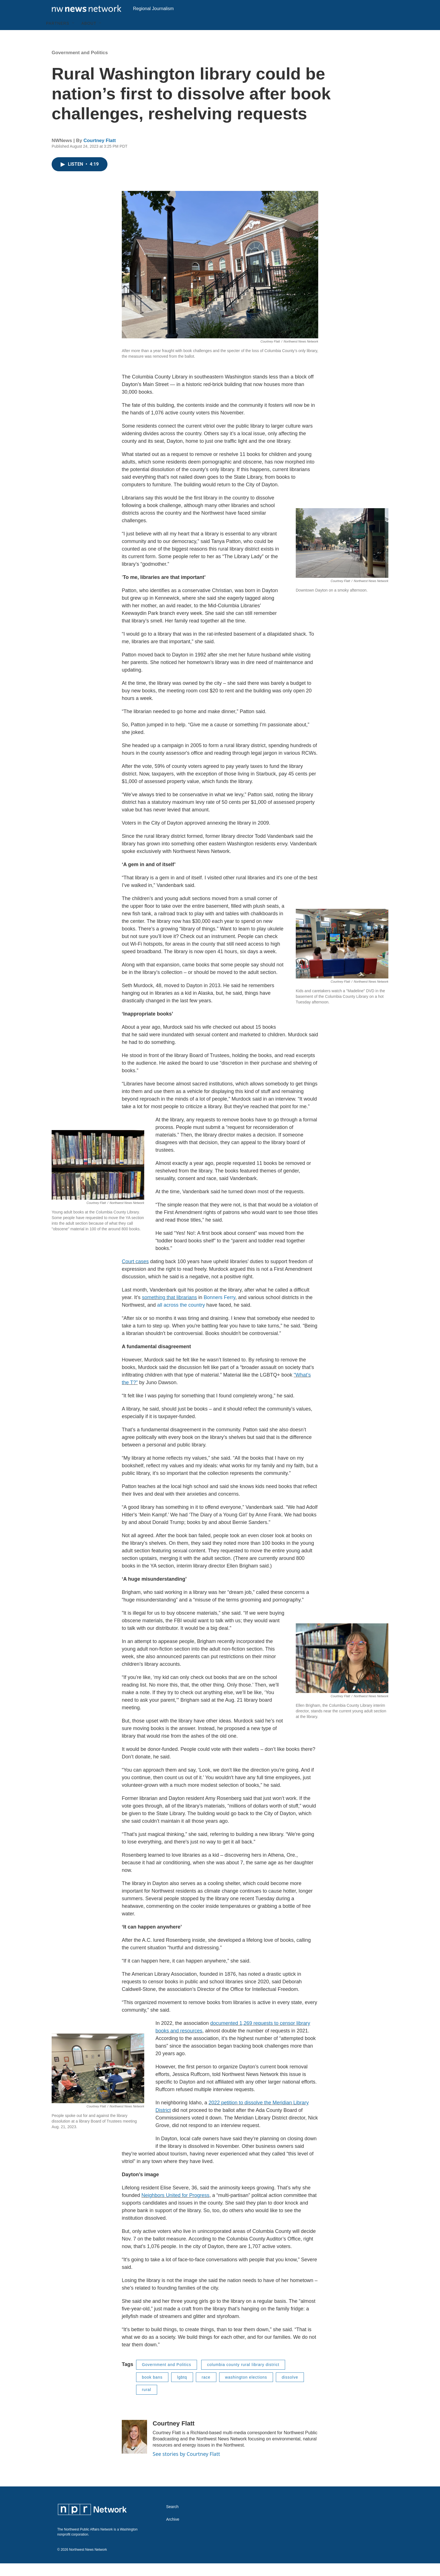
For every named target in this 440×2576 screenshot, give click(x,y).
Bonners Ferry (219, 1310)
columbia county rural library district (243, 2377)
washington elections (246, 2390)
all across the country (181, 1317)
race (206, 2390)
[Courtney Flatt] (134, 2449)
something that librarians (169, 1310)
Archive (172, 2532)
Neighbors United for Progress (175, 2208)
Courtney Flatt (99, 153)
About (88, 36)
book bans (152, 2390)
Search (172, 2519)
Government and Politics (80, 65)
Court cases (135, 1274)
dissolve (290, 2390)
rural (146, 2402)
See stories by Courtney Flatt (186, 2466)
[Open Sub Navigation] (73, 36)
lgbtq (182, 2390)
